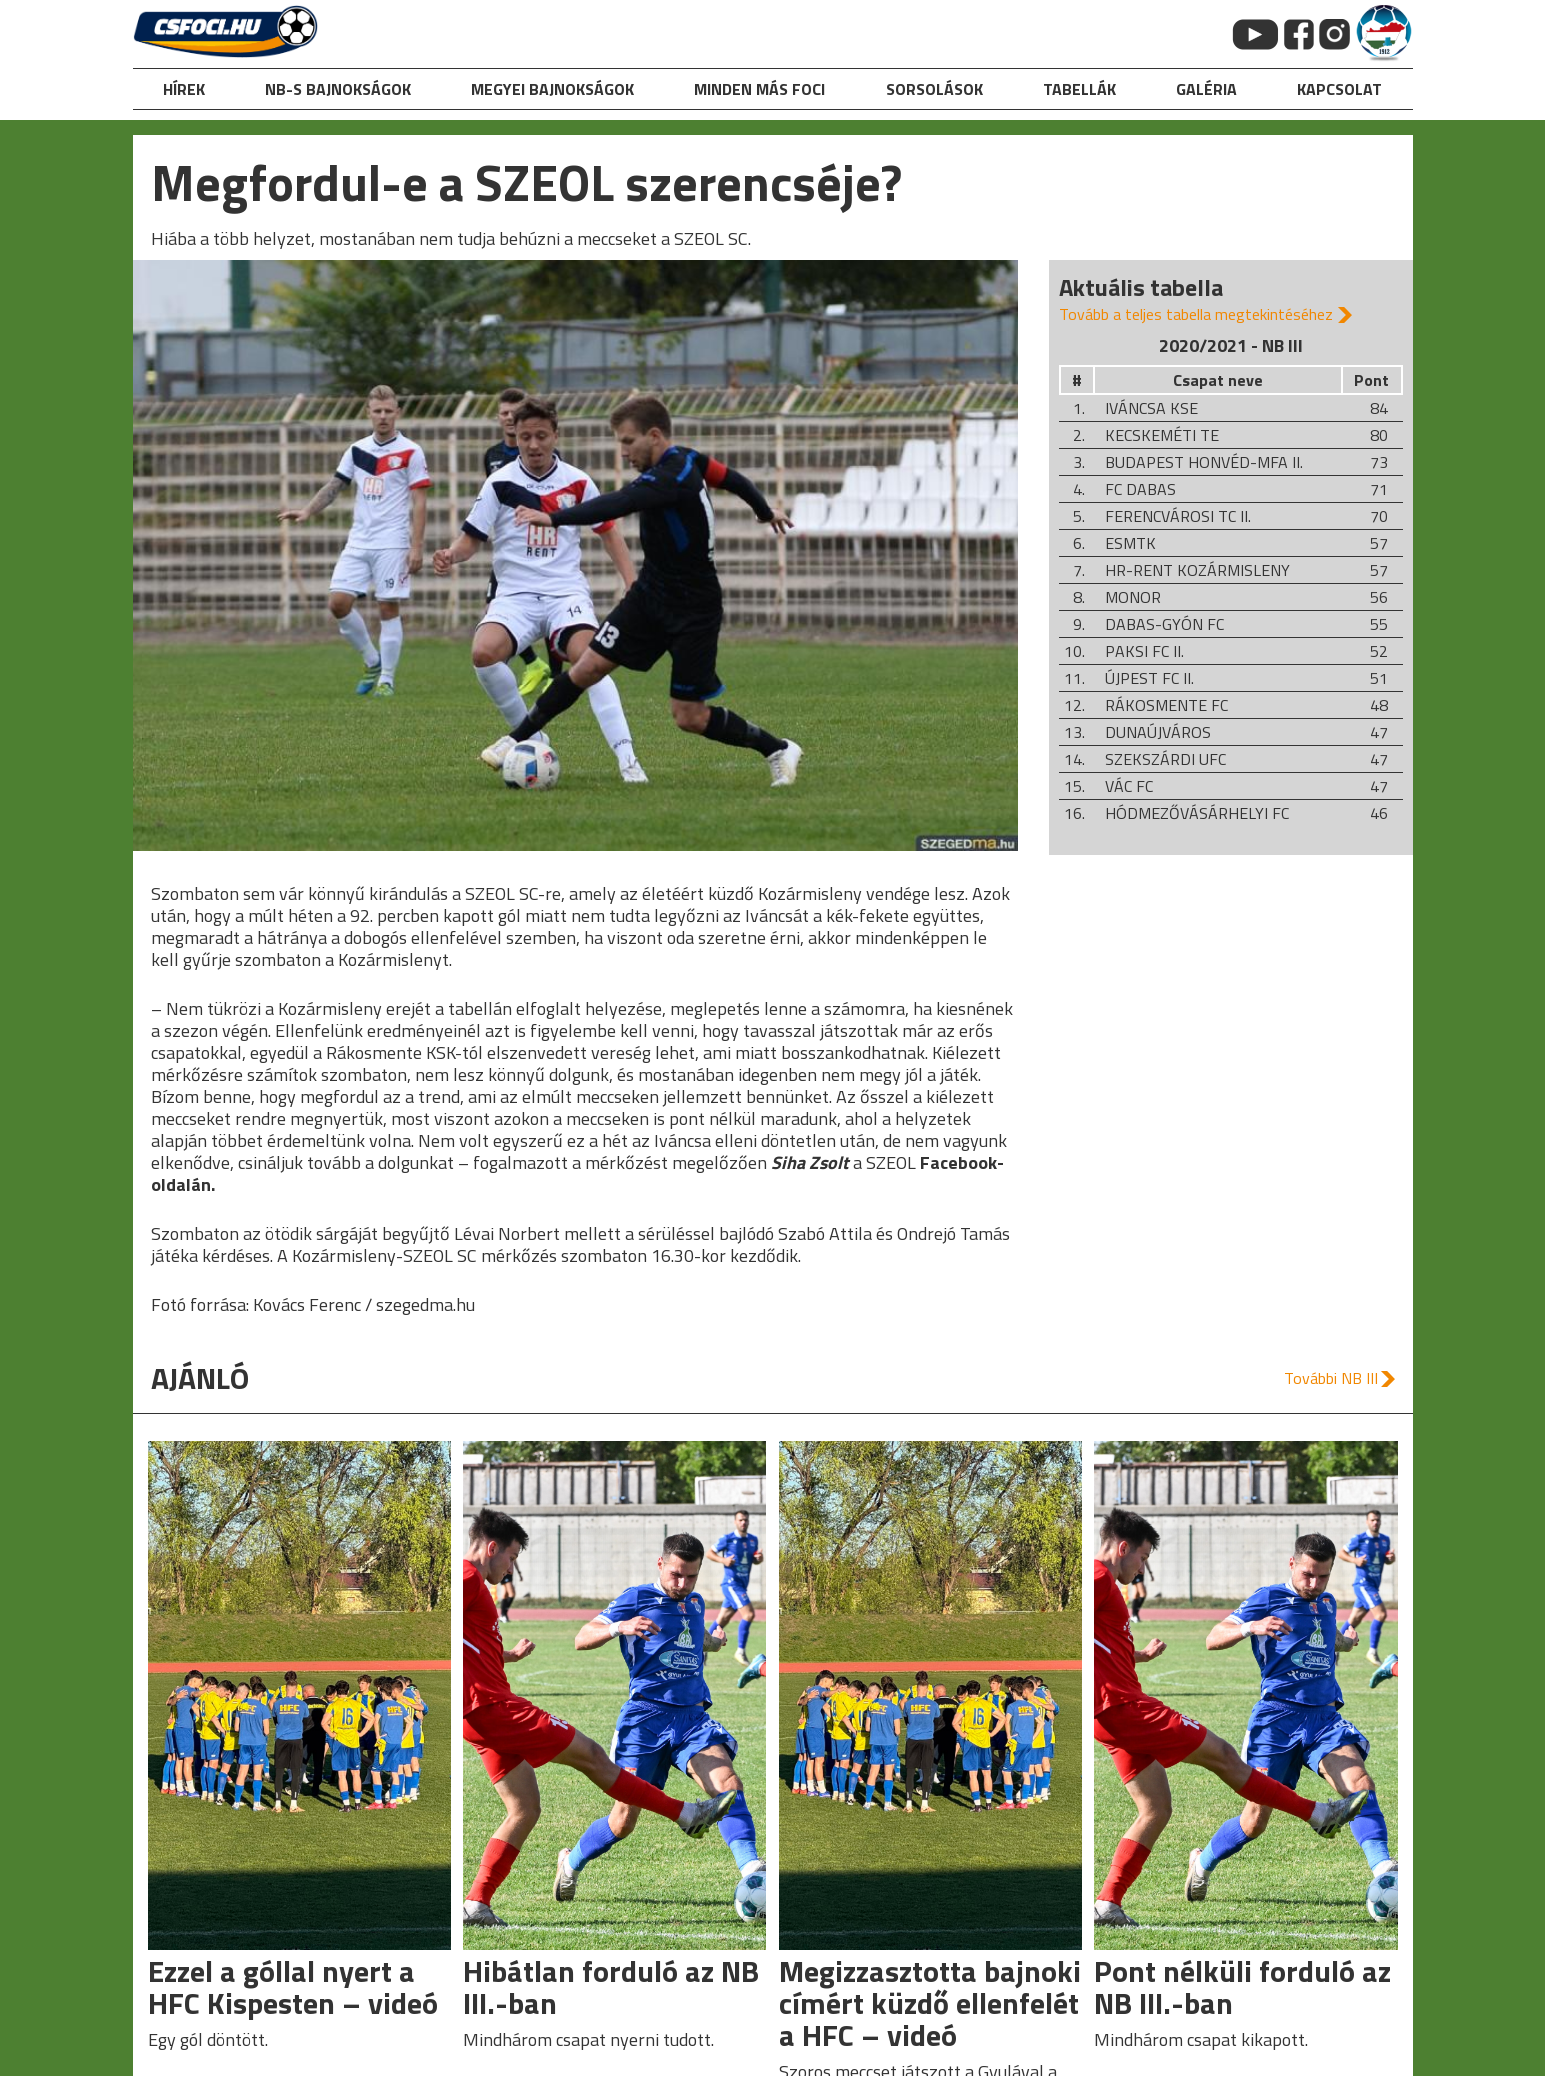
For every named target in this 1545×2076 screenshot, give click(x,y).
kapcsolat (1339, 89)
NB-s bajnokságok (338, 89)
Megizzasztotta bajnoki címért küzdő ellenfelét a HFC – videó (930, 2003)
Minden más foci (759, 89)
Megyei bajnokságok (552, 89)
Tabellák (1079, 89)
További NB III (1331, 1378)
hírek (184, 89)
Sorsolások (934, 89)
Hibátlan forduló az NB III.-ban (611, 1987)
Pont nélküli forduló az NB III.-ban (1242, 1987)
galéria (1206, 89)
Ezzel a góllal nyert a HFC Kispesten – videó (293, 1987)
